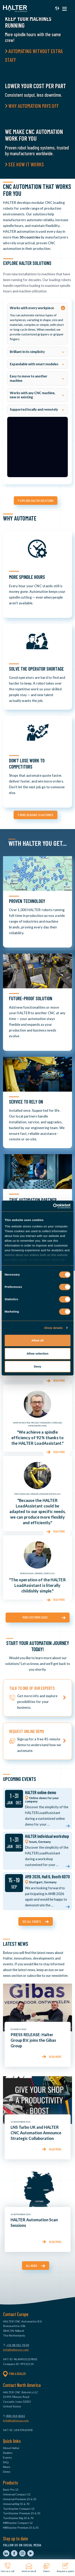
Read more (59, 1380)
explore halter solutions (35, 500)
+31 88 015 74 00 (17, 2345)
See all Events (31, 1921)
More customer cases (35, 1617)
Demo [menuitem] (6, 2471)
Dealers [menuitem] (8, 2452)
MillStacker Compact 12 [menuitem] (18, 2522)
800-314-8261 (15, 2416)
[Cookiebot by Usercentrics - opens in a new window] (53, 1206)
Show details (53, 1328)
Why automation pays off (33, 106)
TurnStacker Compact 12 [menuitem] (18, 2508)
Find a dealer (14, 2374)
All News (31, 2265)
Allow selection (37, 1353)
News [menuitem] (6, 2467)
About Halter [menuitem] (11, 2448)
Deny (37, 1366)
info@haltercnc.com (16, 2349)
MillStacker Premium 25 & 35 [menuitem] (21, 2527)
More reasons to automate (35, 815)
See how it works (25, 164)
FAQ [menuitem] (6, 2462)
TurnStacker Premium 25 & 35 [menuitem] (21, 2513)
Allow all (37, 1340)
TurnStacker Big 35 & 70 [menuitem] (18, 2518)
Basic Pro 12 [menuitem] (10, 2489)
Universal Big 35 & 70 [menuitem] (16, 2504)
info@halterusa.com (16, 2420)
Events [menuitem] (7, 2457)
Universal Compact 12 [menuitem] (16, 2494)
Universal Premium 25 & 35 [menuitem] (19, 2499)
